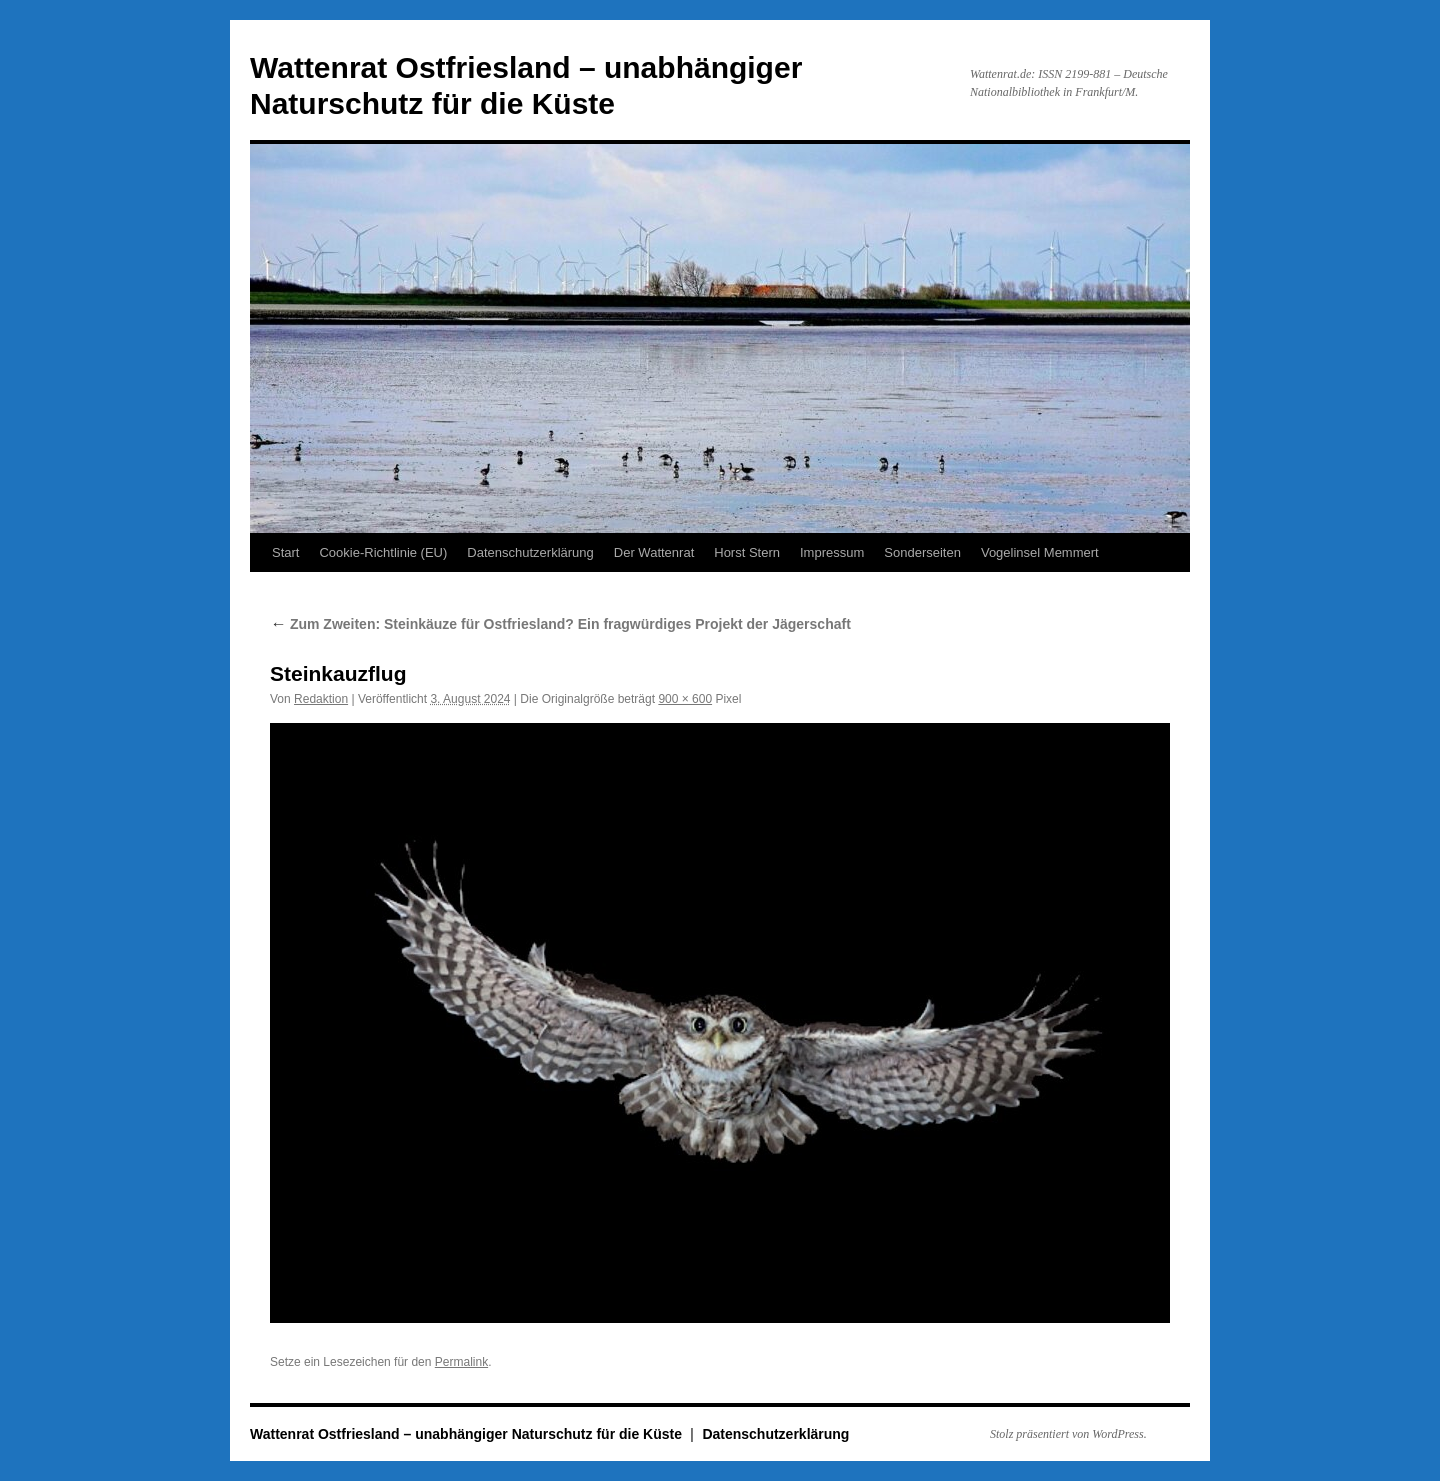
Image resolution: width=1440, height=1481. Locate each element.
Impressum (832, 552)
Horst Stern (747, 552)
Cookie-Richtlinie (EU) (383, 552)
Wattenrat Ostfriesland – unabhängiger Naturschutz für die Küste (468, 1434)
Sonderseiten (922, 552)
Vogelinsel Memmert (1040, 552)
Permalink (461, 1362)
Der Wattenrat (654, 552)
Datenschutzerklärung (530, 552)
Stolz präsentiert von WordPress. (1068, 1434)
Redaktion (321, 699)
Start (285, 552)
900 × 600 (685, 699)
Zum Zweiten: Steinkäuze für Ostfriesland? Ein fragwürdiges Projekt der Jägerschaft (560, 624)
